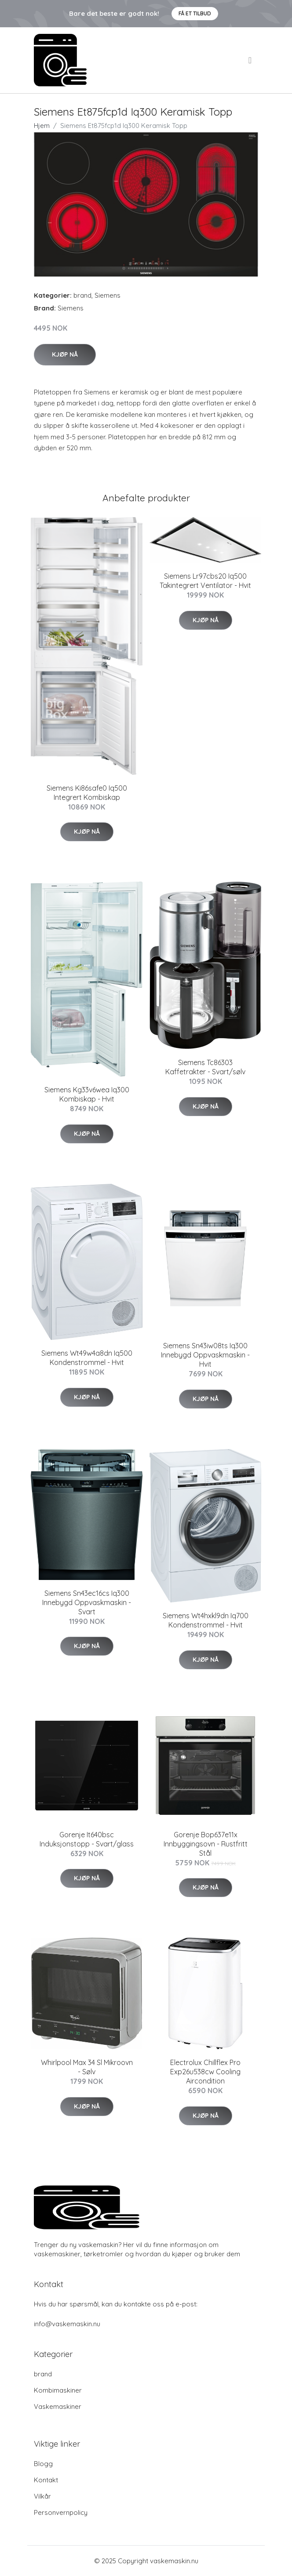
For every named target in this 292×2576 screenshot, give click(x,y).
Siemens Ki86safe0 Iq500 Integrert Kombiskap (87, 793)
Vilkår (42, 2496)
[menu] (250, 60)
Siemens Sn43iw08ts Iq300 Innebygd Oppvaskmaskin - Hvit (205, 1354)
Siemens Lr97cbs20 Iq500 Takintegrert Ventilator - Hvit (205, 581)
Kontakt (46, 2480)
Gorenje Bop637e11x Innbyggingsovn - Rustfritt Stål (206, 1843)
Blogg (43, 2463)
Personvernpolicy (61, 2512)
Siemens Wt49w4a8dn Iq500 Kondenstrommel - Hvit (86, 1358)
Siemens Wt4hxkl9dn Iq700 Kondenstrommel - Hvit (205, 1620)
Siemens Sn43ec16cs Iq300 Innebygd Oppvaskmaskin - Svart (86, 1602)
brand (82, 295)
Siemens (107, 295)
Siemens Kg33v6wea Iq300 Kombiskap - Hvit (86, 1094)
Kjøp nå (65, 354)
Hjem (42, 125)
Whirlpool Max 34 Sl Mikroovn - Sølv (87, 2067)
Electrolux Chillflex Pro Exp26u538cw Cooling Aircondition (205, 2071)
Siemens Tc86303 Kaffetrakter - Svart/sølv (205, 1067)
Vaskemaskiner (57, 2406)
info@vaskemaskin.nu (67, 2324)
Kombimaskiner (58, 2390)
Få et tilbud (195, 13)
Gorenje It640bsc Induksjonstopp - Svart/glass (87, 1839)
